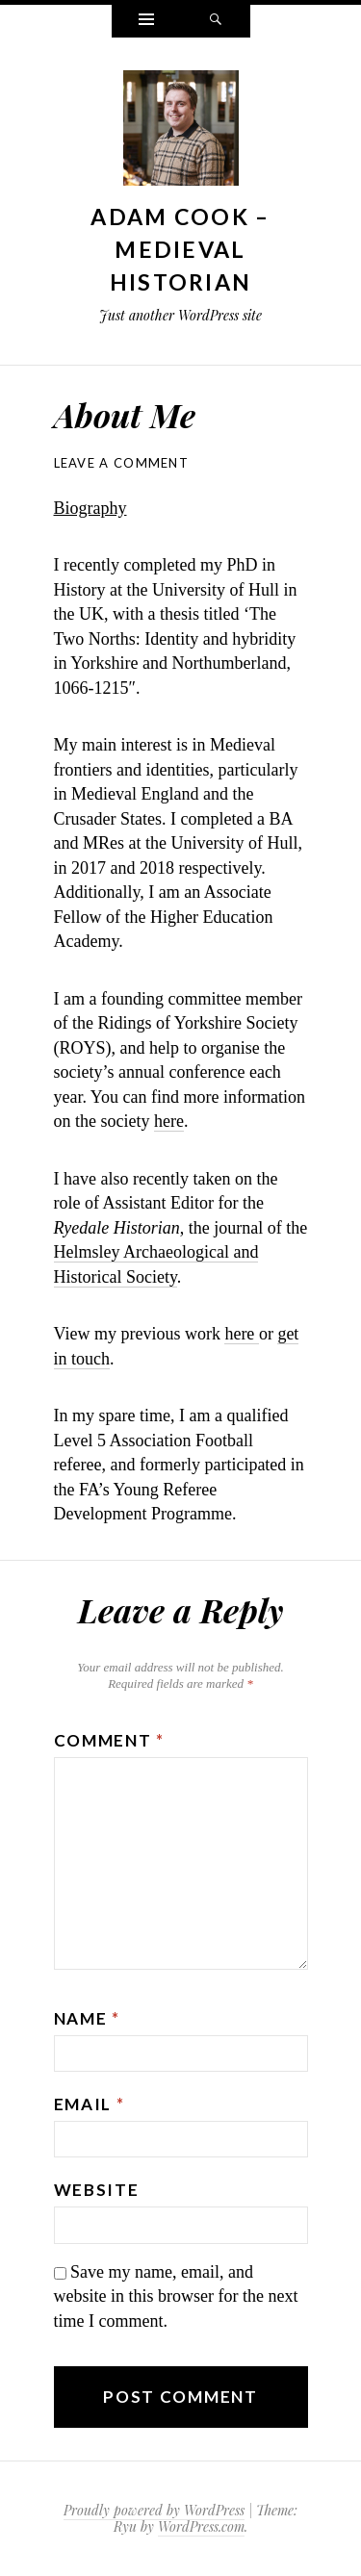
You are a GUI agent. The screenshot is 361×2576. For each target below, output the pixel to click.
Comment (109, 1740)
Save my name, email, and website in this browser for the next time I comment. (176, 2296)
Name (87, 2018)
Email (89, 2104)
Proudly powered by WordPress (154, 2510)
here (169, 1121)
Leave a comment (122, 463)
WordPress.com (201, 2526)
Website (97, 2190)
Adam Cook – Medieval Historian (180, 249)
